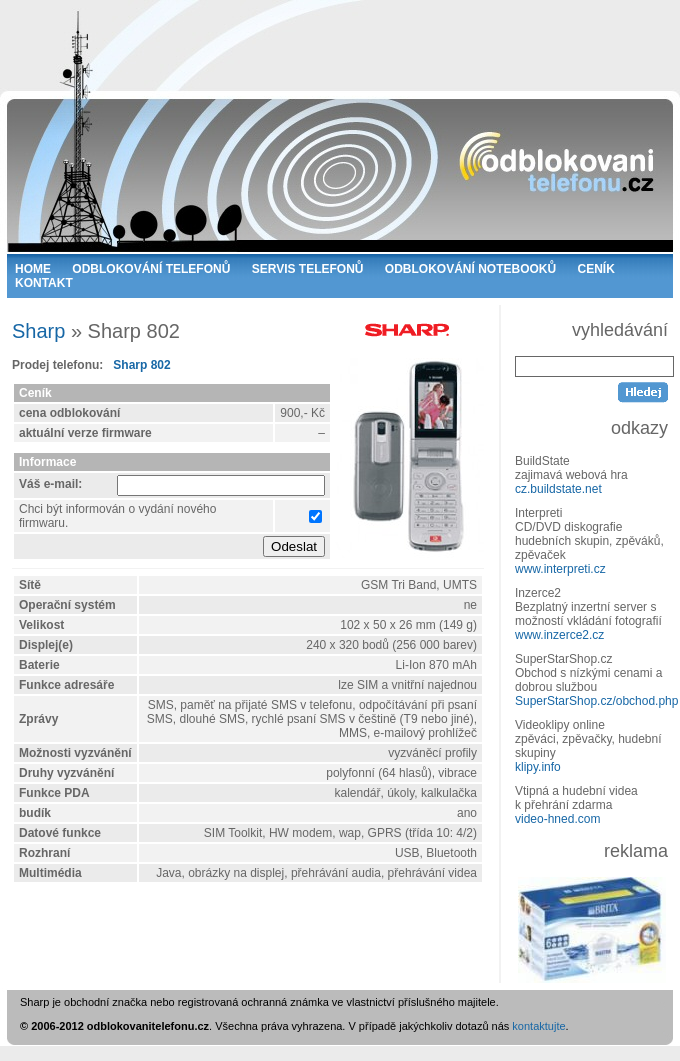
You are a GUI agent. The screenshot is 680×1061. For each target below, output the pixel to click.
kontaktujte (538, 1026)
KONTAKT (44, 283)
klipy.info (538, 767)
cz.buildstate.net (558, 489)
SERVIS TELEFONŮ (308, 269)
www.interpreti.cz (560, 569)
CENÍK (596, 269)
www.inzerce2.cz (559, 635)
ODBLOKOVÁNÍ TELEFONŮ (151, 269)
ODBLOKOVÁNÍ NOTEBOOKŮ (470, 269)
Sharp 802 (141, 365)
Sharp (38, 331)
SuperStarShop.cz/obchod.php (596, 701)
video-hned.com (557, 819)
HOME (33, 269)
